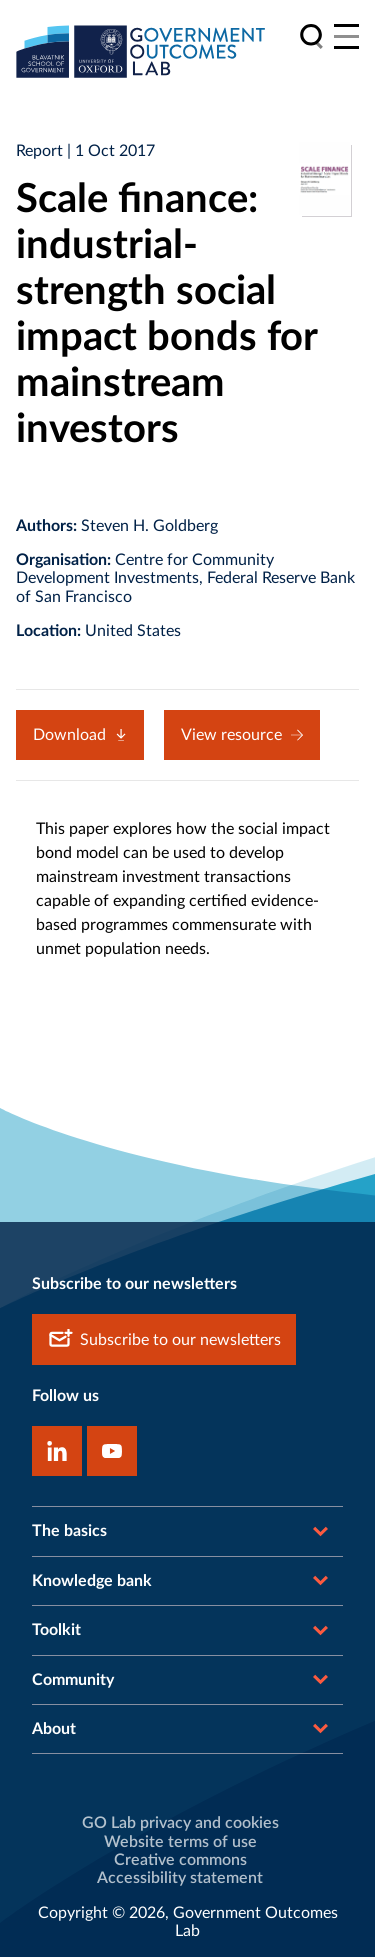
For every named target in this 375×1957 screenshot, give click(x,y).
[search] (311, 36)
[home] (141, 51)
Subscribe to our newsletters (164, 1339)
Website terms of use (180, 1842)
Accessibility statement (180, 1878)
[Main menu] (346, 36)
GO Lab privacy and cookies (180, 1823)
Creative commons (180, 1860)
